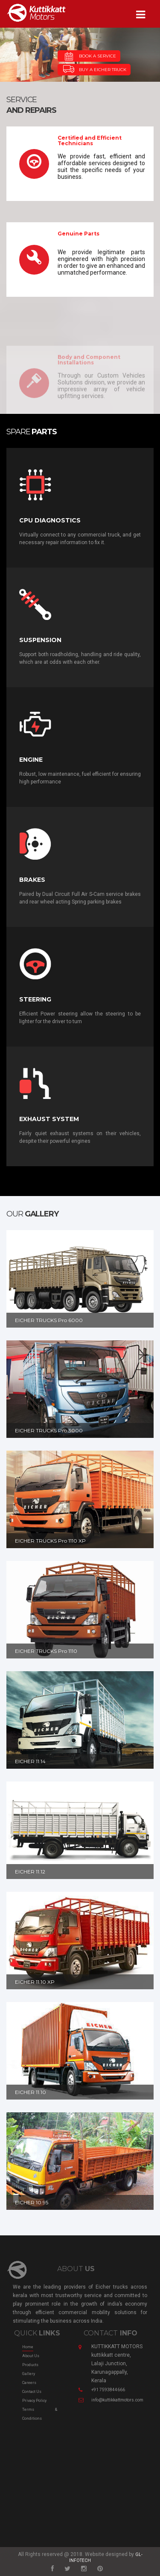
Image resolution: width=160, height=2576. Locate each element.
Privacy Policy (34, 2400)
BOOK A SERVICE (89, 55)
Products (30, 2365)
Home (27, 2347)
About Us (30, 2356)
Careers (29, 2383)
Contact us (31, 2392)
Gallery (28, 2374)
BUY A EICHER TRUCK (94, 69)
